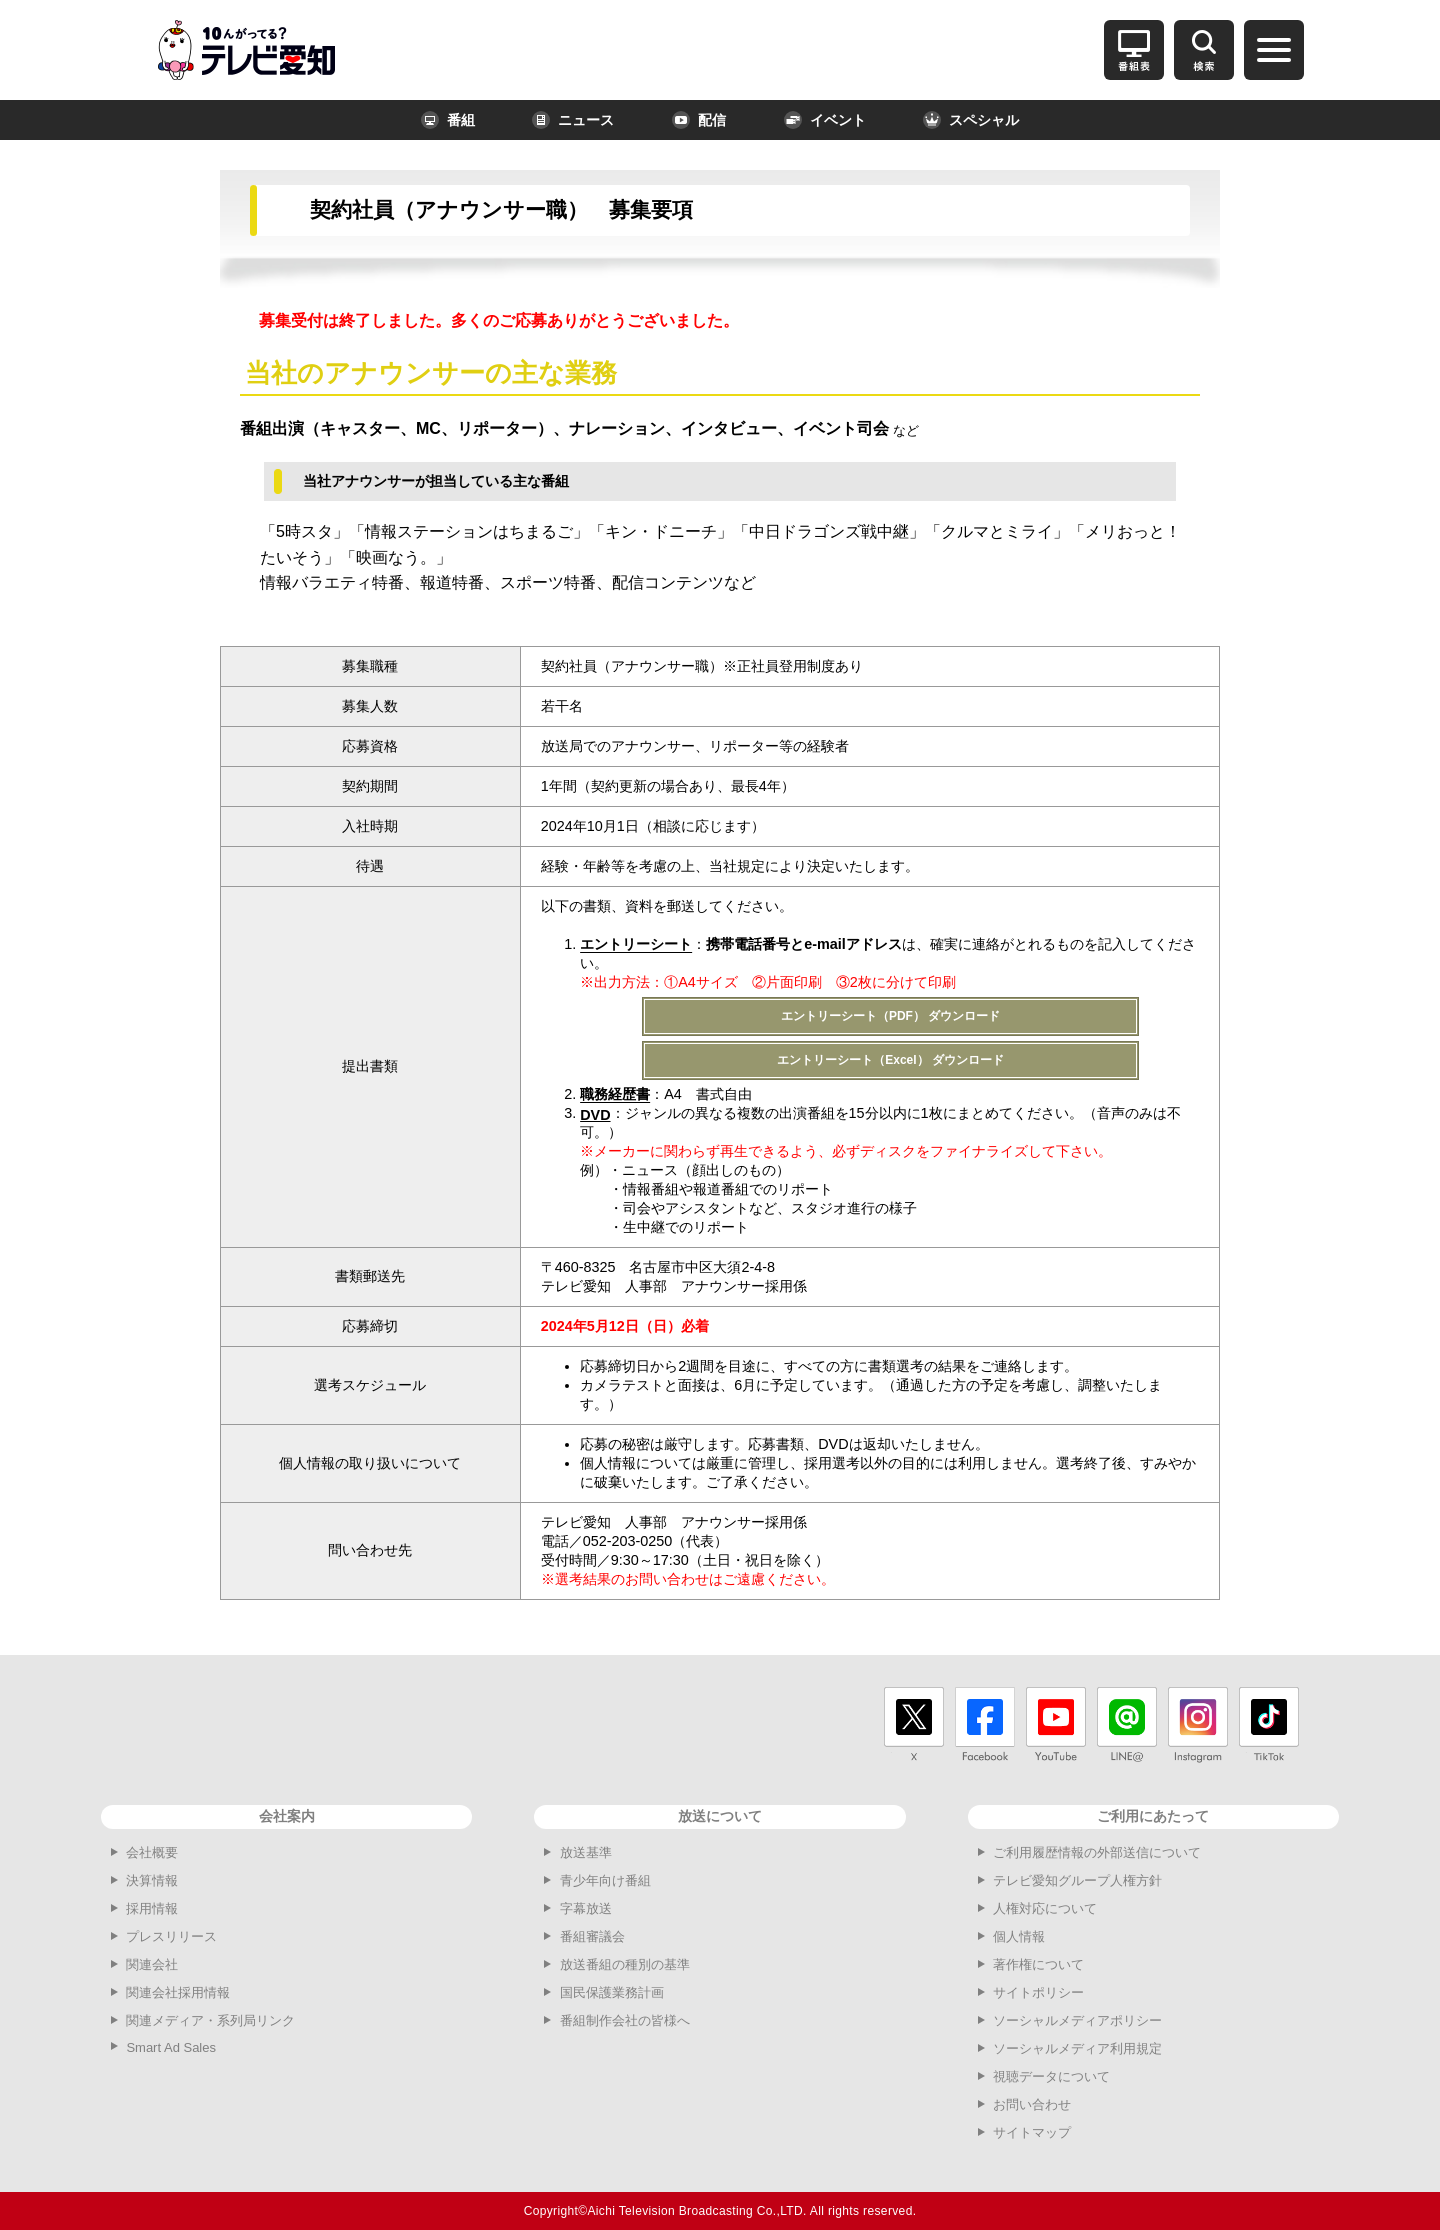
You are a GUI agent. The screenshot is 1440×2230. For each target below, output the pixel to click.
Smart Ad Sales (171, 2047)
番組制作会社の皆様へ (625, 2020)
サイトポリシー (1038, 1992)
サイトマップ (1032, 2132)
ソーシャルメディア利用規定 (1077, 2048)
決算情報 (152, 1880)
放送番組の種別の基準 (625, 1964)
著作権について (1038, 1964)
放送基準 (586, 1852)
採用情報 (152, 1908)
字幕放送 (586, 1908)
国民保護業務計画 (612, 1992)
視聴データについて (1051, 2076)
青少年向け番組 (605, 1880)
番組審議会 (592, 1936)
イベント (825, 120)
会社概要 (152, 1852)
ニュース (573, 120)
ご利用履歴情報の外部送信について (1097, 1852)
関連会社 (152, 1964)
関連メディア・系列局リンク (210, 2020)
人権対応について (1045, 1908)
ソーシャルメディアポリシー (1077, 2020)
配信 (699, 120)
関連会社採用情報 (178, 1992)
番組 (448, 120)
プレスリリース (171, 1936)
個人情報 (1019, 1936)
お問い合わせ (1032, 2104)
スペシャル (971, 120)
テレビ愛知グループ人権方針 (1077, 1880)
